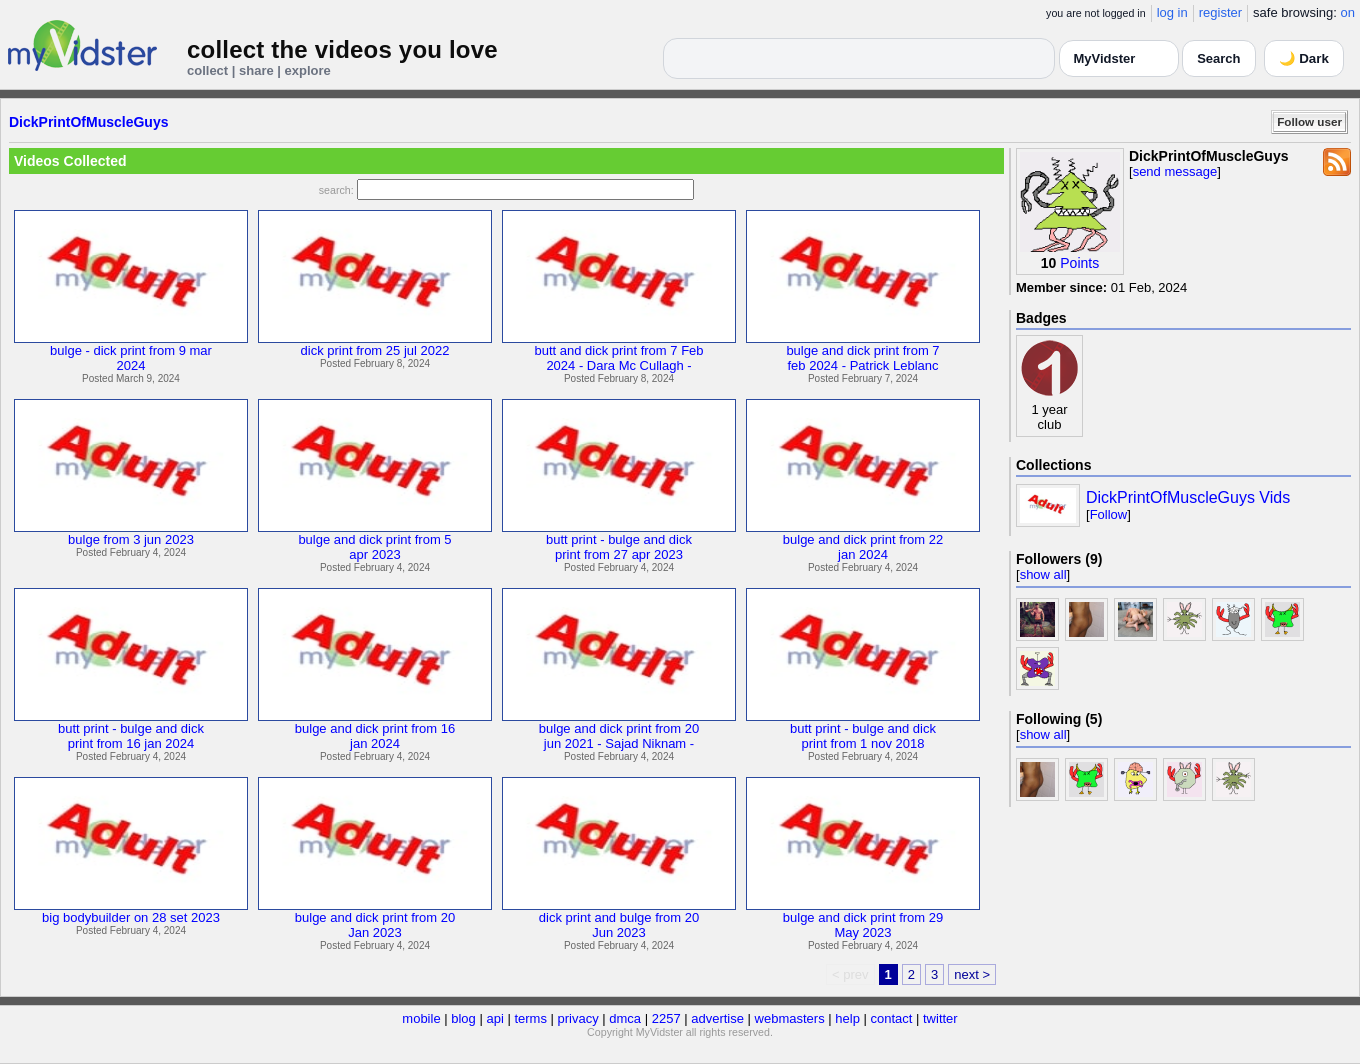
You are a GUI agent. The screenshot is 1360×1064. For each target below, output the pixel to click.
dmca (625, 1018)
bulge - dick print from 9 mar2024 (131, 358)
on (1348, 12)
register (1220, 12)
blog (463, 1018)
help (847, 1018)
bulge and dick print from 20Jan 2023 (375, 925)
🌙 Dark (1304, 58)
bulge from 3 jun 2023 (131, 539)
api (494, 1018)
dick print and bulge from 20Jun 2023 (619, 925)
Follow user (1309, 121)
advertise (717, 1018)
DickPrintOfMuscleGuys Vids (1188, 497)
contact (891, 1018)
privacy (578, 1018)
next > (972, 974)
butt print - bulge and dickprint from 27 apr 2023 (619, 547)
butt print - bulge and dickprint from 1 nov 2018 (863, 736)
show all (1043, 574)
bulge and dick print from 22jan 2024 (863, 547)
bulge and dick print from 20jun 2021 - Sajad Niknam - (619, 736)
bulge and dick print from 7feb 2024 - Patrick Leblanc (862, 358)
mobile (421, 1018)
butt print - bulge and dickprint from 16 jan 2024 (131, 736)
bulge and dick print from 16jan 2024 (375, 736)
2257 (666, 1018)
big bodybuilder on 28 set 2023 (131, 917)
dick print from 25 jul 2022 (375, 350)
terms (530, 1018)
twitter (940, 1018)
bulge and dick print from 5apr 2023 (374, 547)
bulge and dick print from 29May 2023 (863, 925)
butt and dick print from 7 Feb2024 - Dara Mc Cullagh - (618, 358)
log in (1172, 12)
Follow (1109, 514)
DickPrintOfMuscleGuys (89, 122)
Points (1079, 263)
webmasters (790, 1018)
